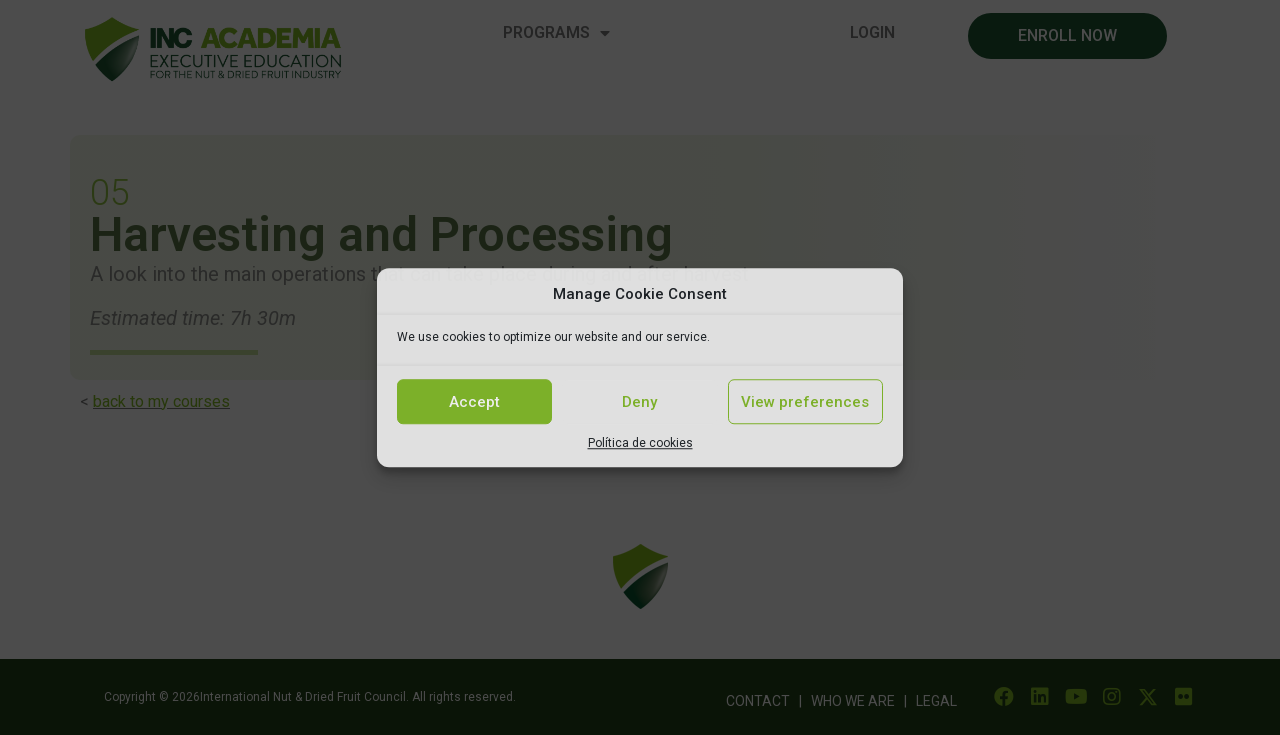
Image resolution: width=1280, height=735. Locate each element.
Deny (639, 402)
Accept (474, 402)
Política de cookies (640, 443)
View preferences (805, 402)
